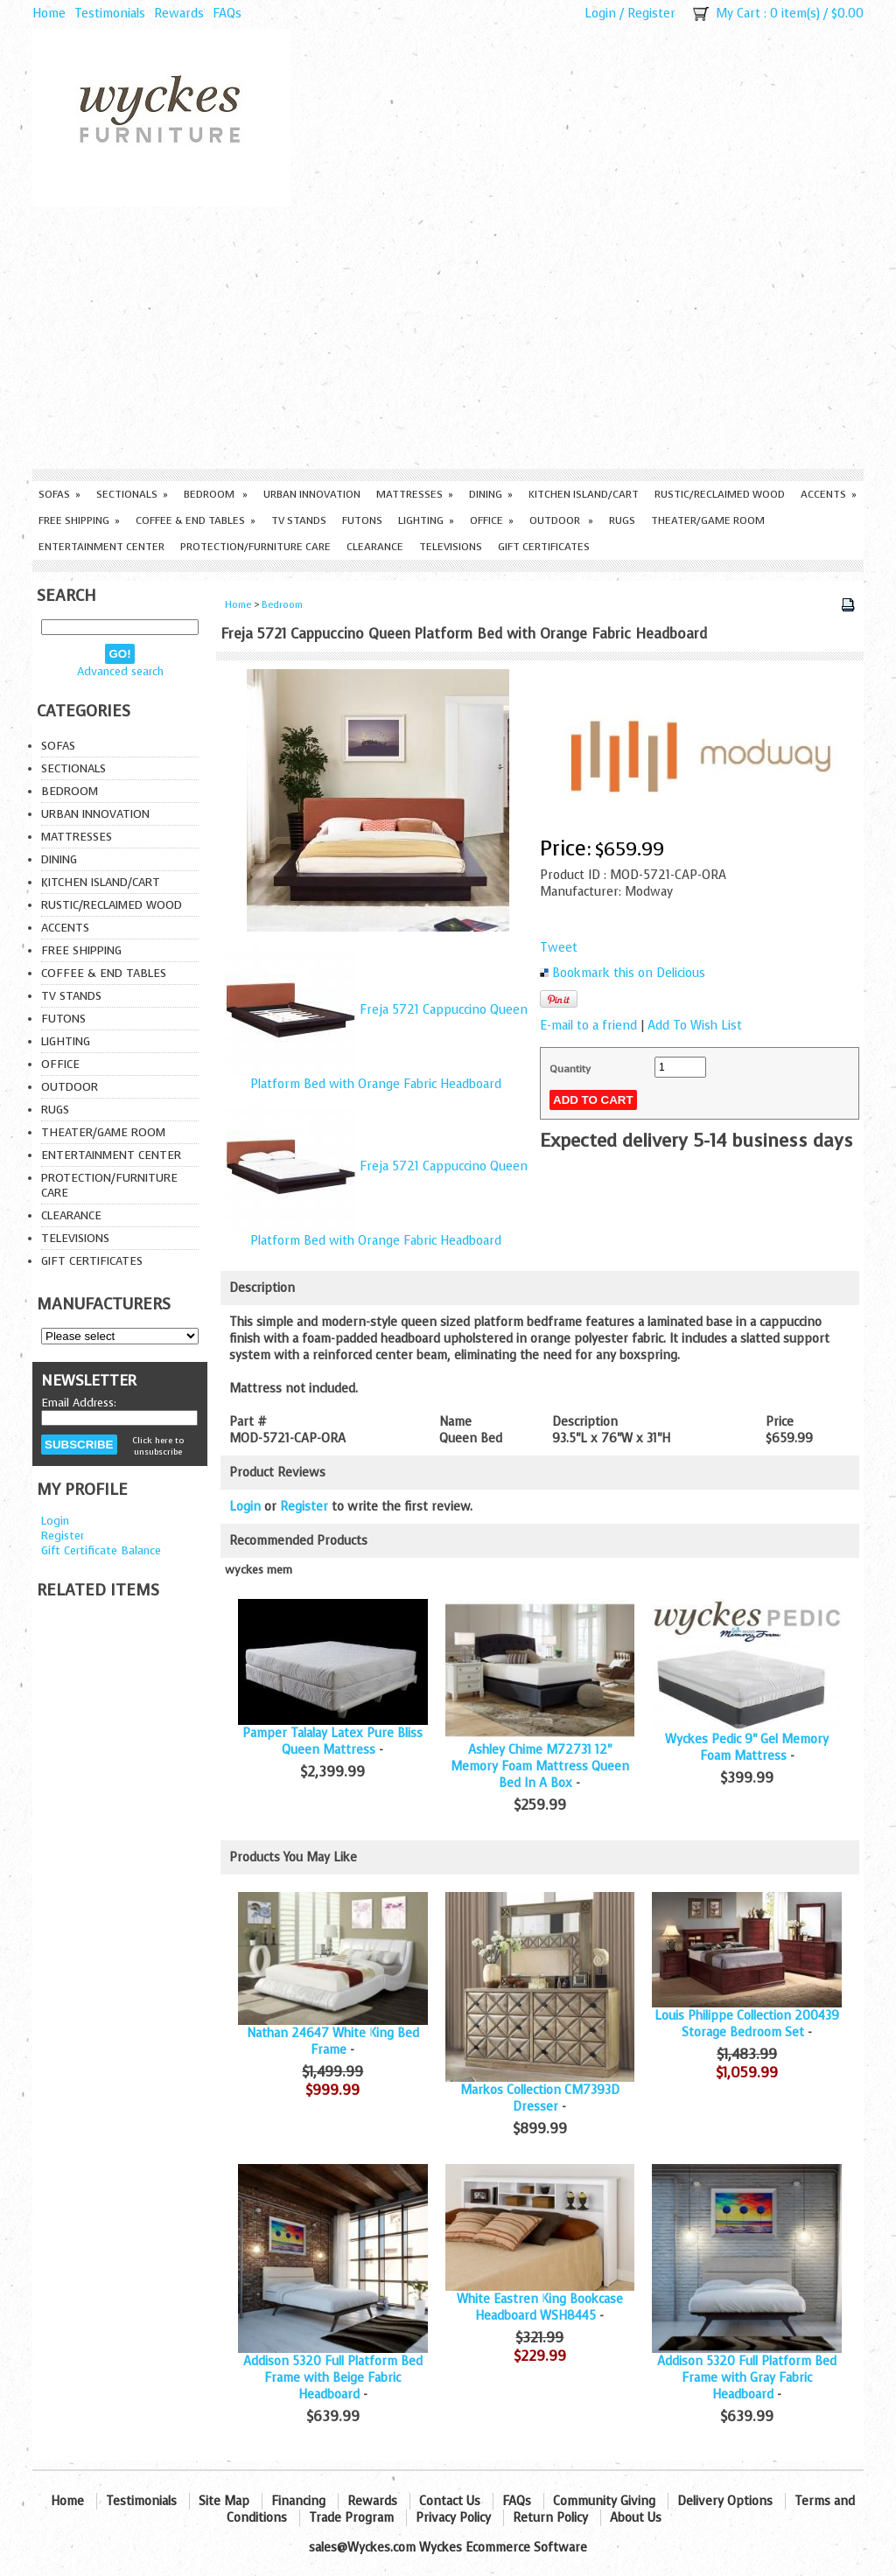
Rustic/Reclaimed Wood (719, 494)
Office (492, 520)
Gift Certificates (544, 547)
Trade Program (351, 2518)
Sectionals (132, 494)
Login (600, 13)
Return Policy (550, 2518)
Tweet (559, 947)
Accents (829, 494)
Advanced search (120, 671)
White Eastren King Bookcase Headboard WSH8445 (540, 2307)
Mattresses (414, 494)
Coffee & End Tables (196, 520)
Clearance (374, 547)
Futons (362, 520)
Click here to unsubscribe (158, 1446)
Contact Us (449, 2501)
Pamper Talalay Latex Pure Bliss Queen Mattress (332, 1741)
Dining (491, 494)
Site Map (224, 2501)
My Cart (738, 13)
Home (49, 13)
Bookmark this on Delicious (628, 973)
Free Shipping (79, 520)
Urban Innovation (311, 494)
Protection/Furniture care (255, 547)
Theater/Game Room (708, 520)
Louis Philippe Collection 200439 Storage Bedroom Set (746, 2024)
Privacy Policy (453, 2518)
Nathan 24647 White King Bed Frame (333, 2041)
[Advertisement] (448, 337)
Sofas (59, 494)
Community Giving (604, 2501)
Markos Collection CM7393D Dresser (540, 2098)
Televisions (450, 547)
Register (651, 13)
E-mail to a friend (588, 1025)
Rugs (622, 520)
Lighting (426, 520)
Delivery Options (725, 2501)
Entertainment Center (101, 547)
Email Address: (78, 1402)
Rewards (179, 13)
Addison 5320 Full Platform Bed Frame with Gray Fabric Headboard (746, 2378)
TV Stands (298, 520)
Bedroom (216, 494)
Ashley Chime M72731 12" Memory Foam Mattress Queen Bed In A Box (540, 1766)
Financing (298, 2501)
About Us (636, 2518)
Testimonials (109, 13)
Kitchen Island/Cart (583, 494)
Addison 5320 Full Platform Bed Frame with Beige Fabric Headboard (333, 2378)
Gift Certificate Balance (101, 1550)
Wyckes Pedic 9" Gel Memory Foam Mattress (747, 1747)
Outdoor (561, 520)
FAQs (227, 13)
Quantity (570, 1069)
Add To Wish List (695, 1025)
